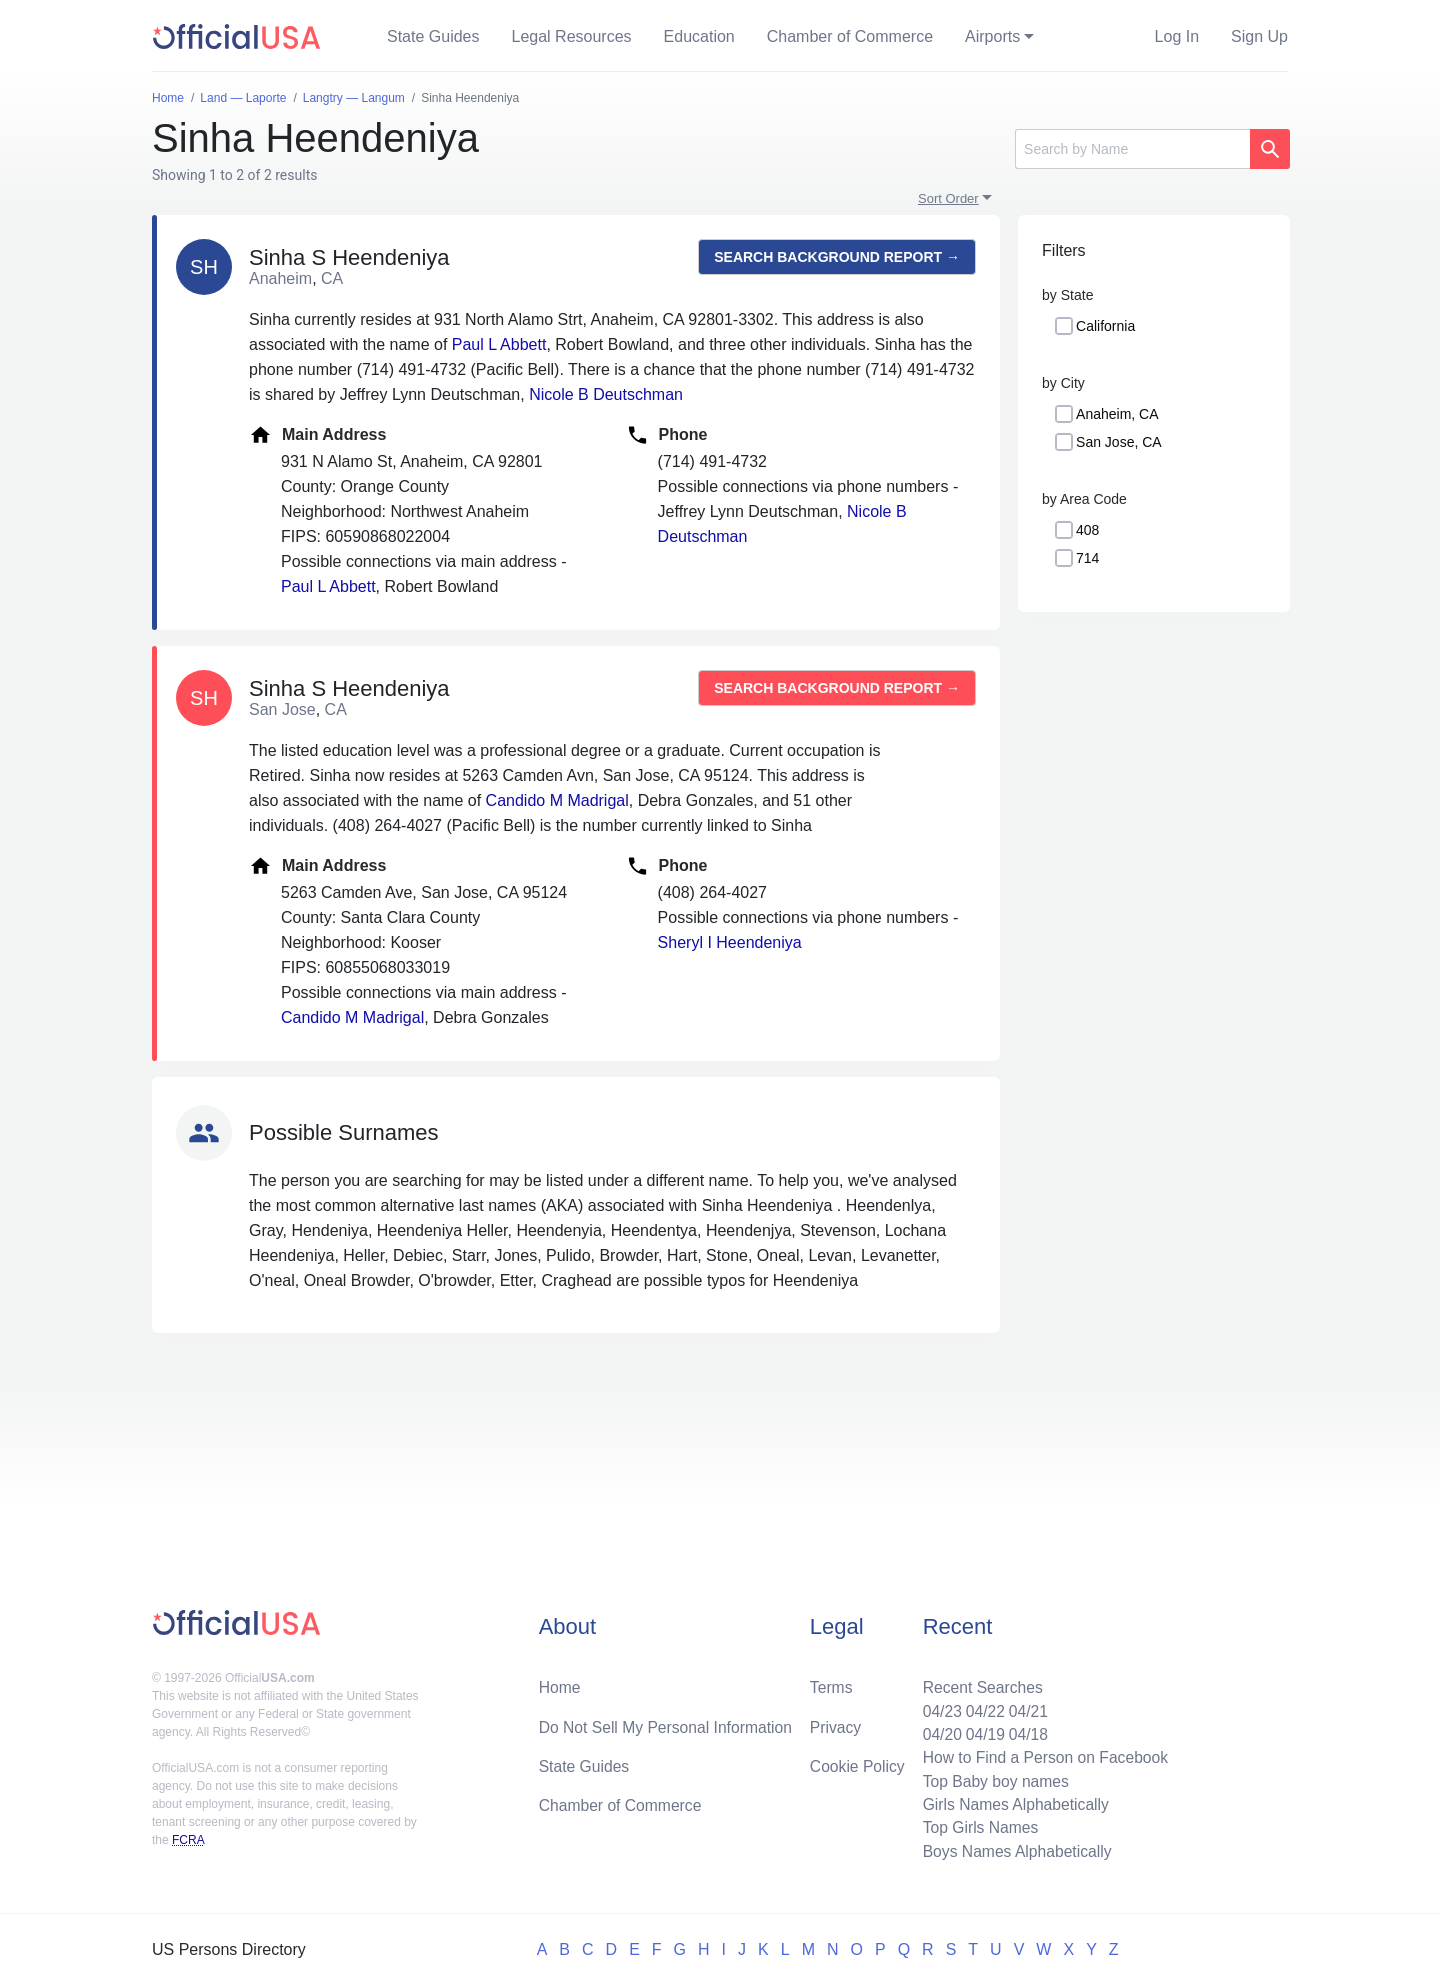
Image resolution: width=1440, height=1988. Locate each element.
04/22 (981, 1706)
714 (1087, 558)
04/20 (937, 1730)
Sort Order (948, 198)
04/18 (1025, 1730)
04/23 (937, 1706)
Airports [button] (992, 36)
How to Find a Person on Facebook (1042, 1754)
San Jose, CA (1119, 442)
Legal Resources (572, 36)
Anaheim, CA (1117, 414)
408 (1087, 530)
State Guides (433, 36)
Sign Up (1259, 36)
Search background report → (837, 257)
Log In (1177, 36)
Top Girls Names (976, 1826)
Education (699, 36)
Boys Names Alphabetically (1013, 1850)
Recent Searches (978, 1682)
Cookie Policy (857, 1762)
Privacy (835, 1722)
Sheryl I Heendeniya (730, 942)
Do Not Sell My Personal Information (668, 1722)
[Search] (1132, 149)
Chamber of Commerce (850, 36)
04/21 (1025, 1706)
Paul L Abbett (499, 344)
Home (560, 1682)
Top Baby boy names (991, 1778)
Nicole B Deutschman (606, 394)
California (1105, 326)
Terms (831, 1682)
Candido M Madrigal (557, 800)
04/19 (981, 1730)
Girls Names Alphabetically (1012, 1802)
